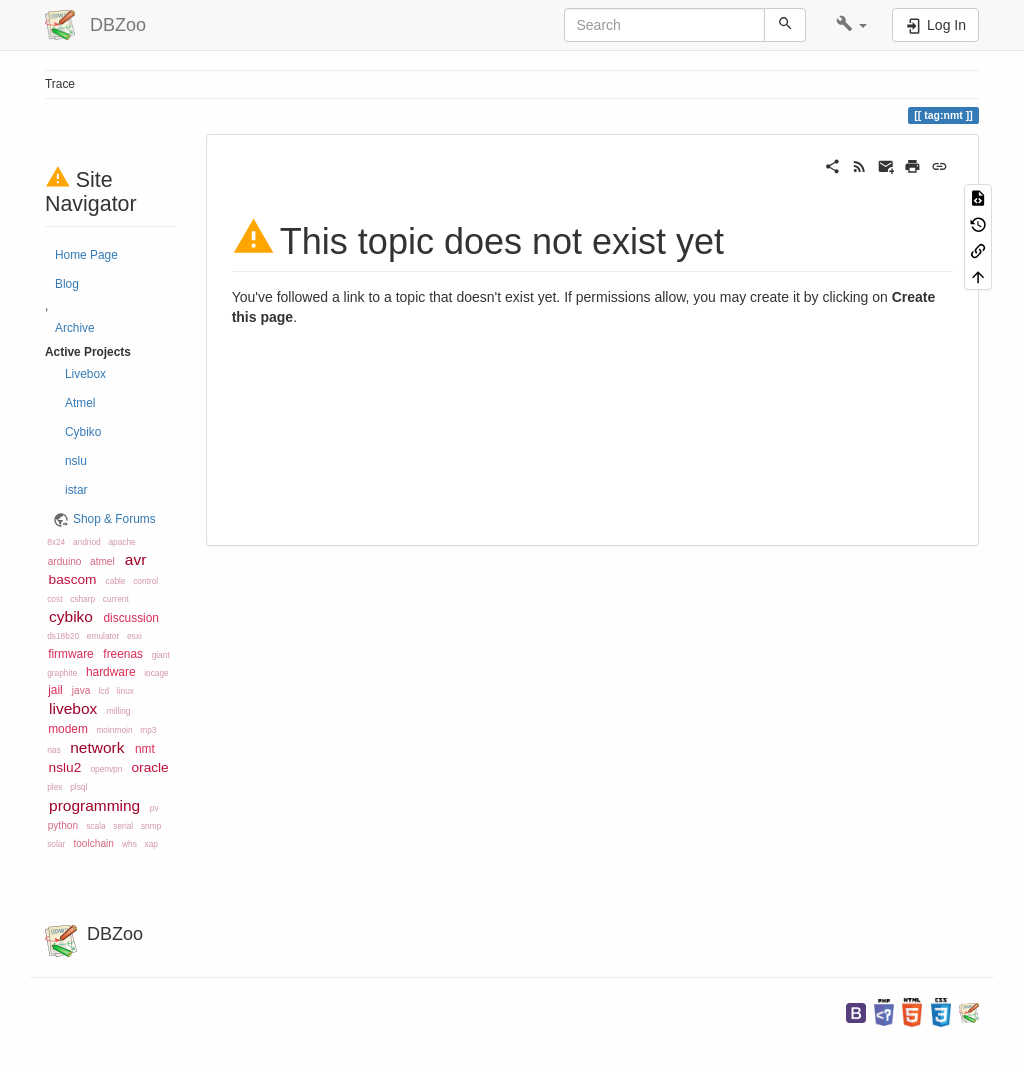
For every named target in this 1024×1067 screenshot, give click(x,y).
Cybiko (83, 432)
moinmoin (114, 730)
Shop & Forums (114, 519)
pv (154, 808)
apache (121, 542)
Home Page (86, 255)
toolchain (93, 843)
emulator (103, 636)
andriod (87, 542)
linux (125, 691)
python (63, 825)
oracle (149, 767)
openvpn (106, 769)
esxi (134, 636)
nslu (76, 461)
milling (119, 711)
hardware (111, 672)
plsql (78, 787)
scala (95, 826)
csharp (82, 599)
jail (55, 690)
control (145, 581)
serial (123, 826)
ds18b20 (63, 636)
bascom (73, 579)
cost (54, 599)
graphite (62, 673)
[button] (851, 25)
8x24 (56, 542)
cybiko (71, 616)
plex (54, 787)
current (116, 599)
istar (76, 490)
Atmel (80, 403)
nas (53, 750)
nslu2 (65, 767)
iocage (156, 673)
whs (129, 844)
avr (136, 559)
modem (68, 729)
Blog (67, 284)
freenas (123, 654)
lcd (104, 691)
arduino (65, 561)
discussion (131, 618)
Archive (75, 328)
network (97, 747)
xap (151, 844)
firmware (71, 654)
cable (116, 581)
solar (56, 844)
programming (94, 805)
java (81, 690)
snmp (151, 826)
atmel (102, 561)
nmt (145, 749)
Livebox (85, 374)
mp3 (148, 730)
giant (161, 655)
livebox (73, 708)
